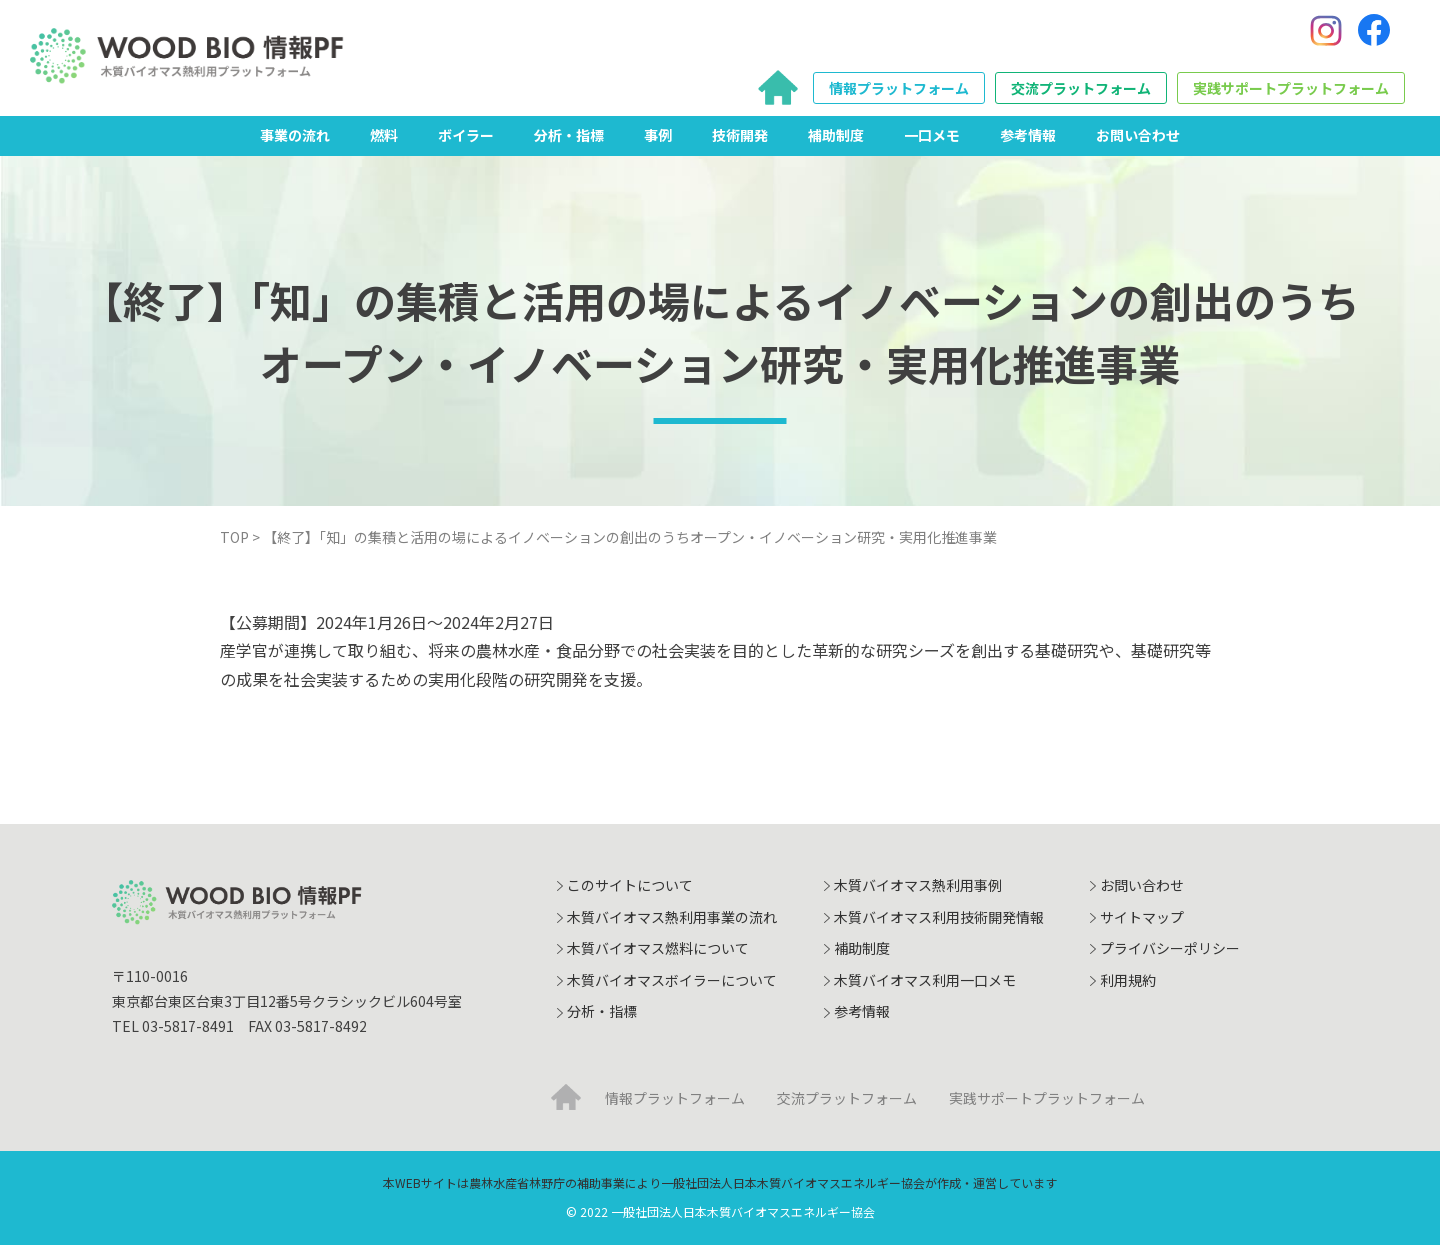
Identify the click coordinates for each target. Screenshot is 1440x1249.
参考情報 (1028, 139)
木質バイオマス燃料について (658, 953)
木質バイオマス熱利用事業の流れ (672, 921)
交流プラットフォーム (1081, 91)
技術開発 (740, 139)
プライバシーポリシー (1170, 953)
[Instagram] (1326, 33)
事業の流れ (295, 139)
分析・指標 (569, 139)
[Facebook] (1374, 33)
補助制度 (836, 139)
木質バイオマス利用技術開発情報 (939, 921)
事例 (658, 139)
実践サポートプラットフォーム (1291, 91)
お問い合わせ (1138, 139)
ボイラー (466, 139)
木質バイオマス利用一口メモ (925, 984)
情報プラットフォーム (899, 91)
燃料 (384, 139)
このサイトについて (630, 889)
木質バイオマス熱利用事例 (918, 889)
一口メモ (932, 139)
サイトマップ (1142, 921)
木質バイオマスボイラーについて (672, 984)
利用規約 (1128, 984)
